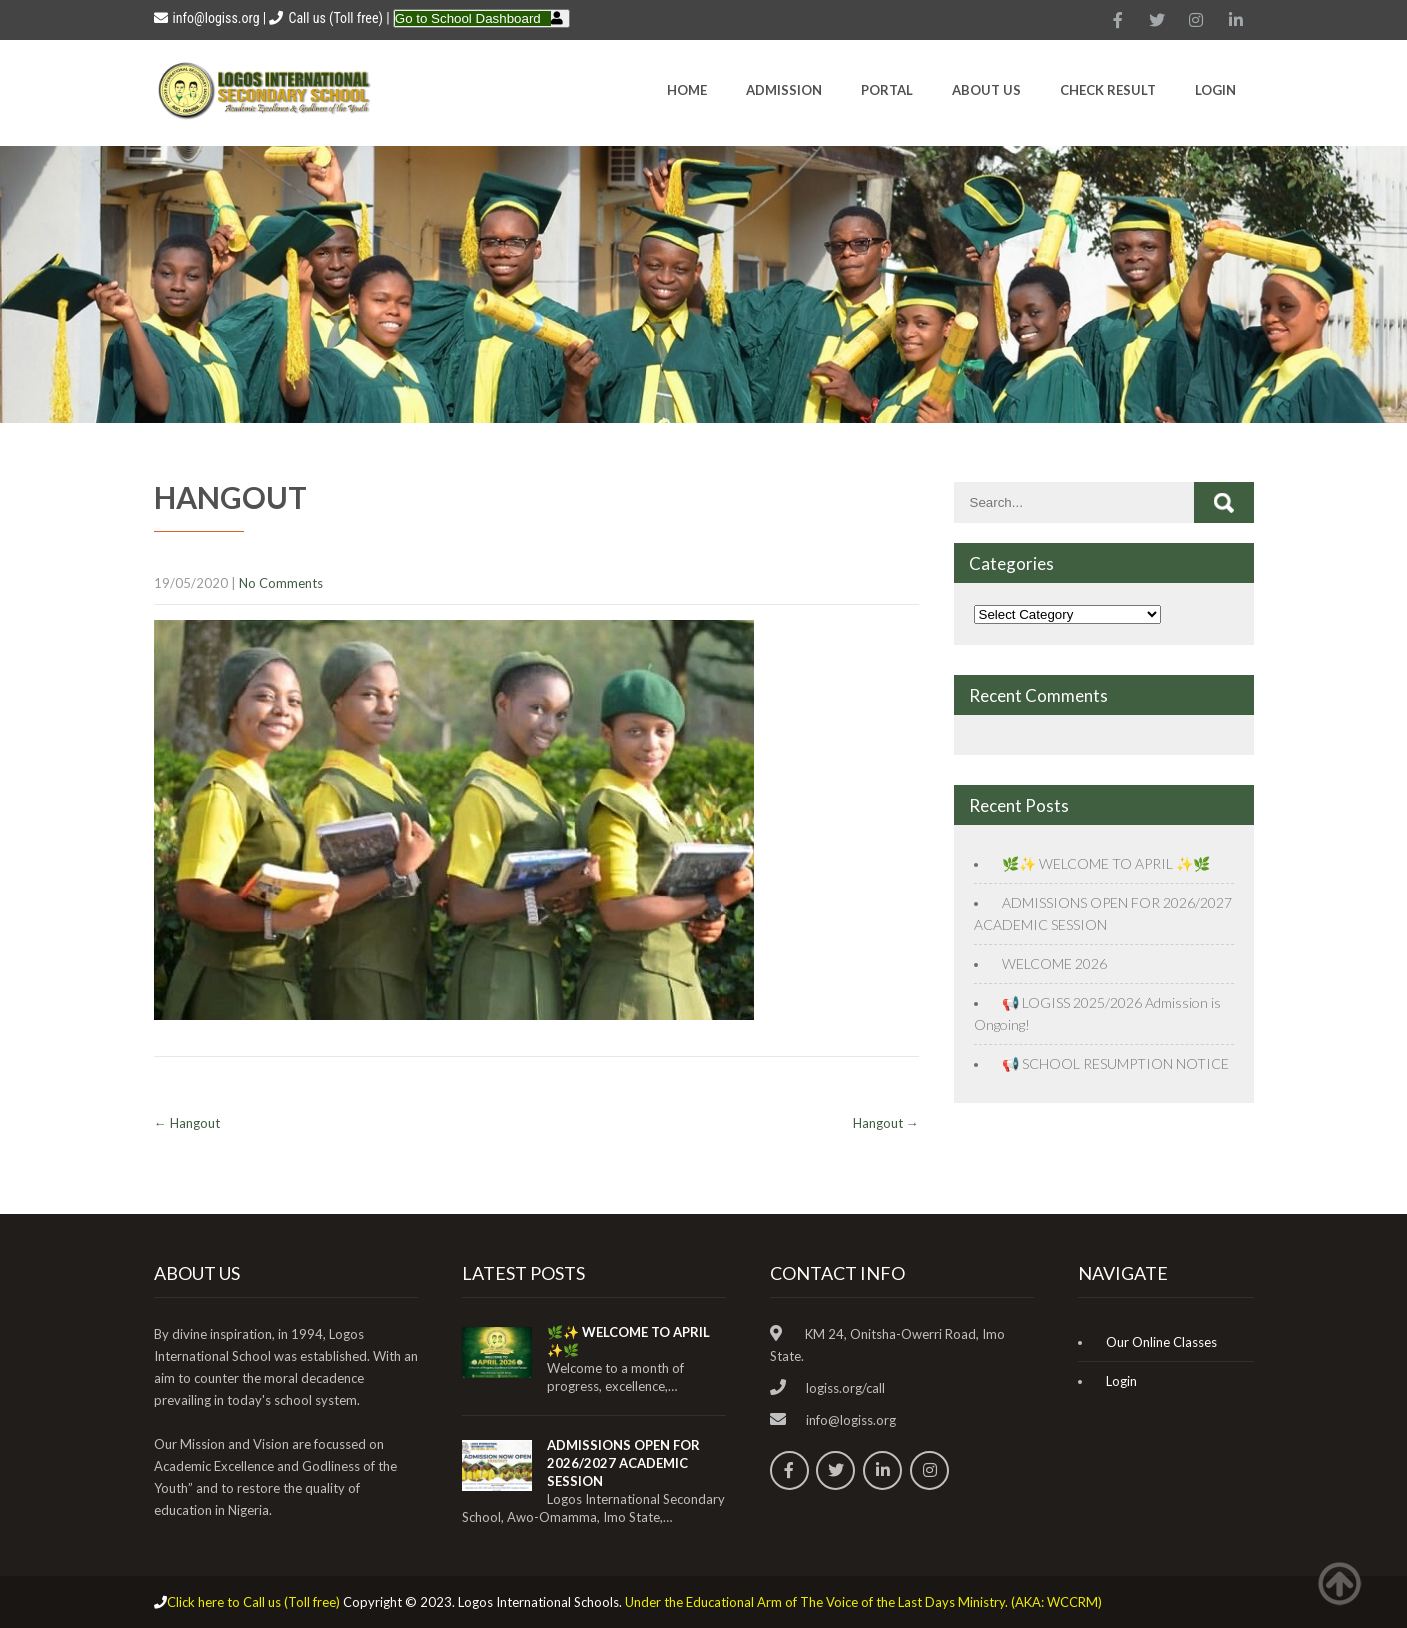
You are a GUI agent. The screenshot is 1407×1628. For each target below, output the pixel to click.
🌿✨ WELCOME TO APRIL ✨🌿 (1106, 863)
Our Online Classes (1161, 1342)
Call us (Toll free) (335, 18)
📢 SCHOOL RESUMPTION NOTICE (1115, 1063)
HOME (687, 90)
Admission (784, 90)
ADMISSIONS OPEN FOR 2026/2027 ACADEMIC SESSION (623, 1463)
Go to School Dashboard (468, 18)
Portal (887, 90)
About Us (986, 90)
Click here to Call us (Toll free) (253, 1602)
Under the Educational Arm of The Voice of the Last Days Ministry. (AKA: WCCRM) (863, 1602)
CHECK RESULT (1108, 90)
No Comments (281, 583)
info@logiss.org (207, 18)
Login (1215, 90)
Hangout (187, 1123)
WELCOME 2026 (1054, 963)
